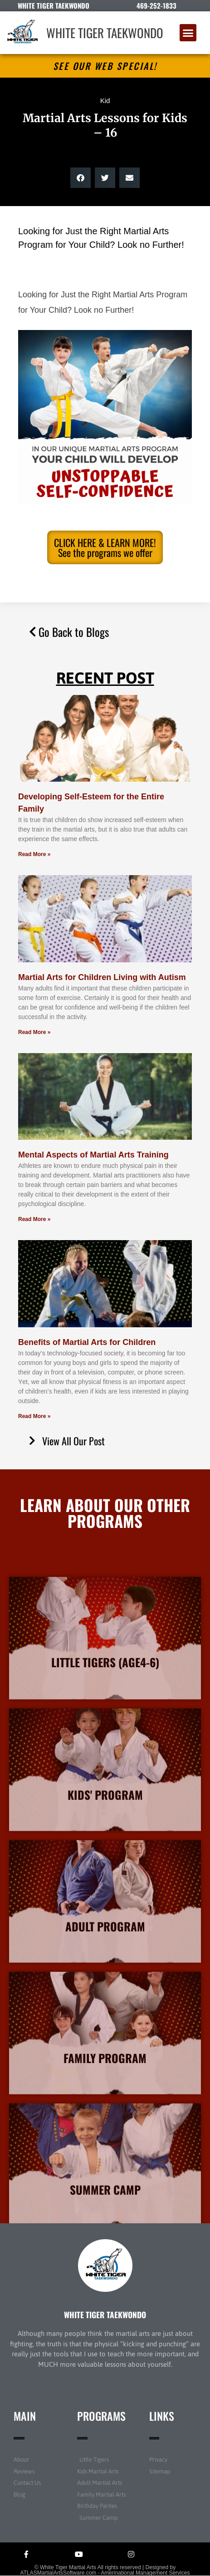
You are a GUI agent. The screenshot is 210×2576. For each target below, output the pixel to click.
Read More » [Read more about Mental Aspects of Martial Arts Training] (34, 1219)
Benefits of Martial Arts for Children (87, 1342)
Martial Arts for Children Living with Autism (102, 977)
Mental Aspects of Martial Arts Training (93, 1154)
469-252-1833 (156, 5)
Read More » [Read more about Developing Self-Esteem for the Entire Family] (34, 854)
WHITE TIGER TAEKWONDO (104, 33)
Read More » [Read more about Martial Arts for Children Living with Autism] (34, 1032)
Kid (105, 100)
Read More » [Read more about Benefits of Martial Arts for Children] (34, 1416)
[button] (188, 32)
